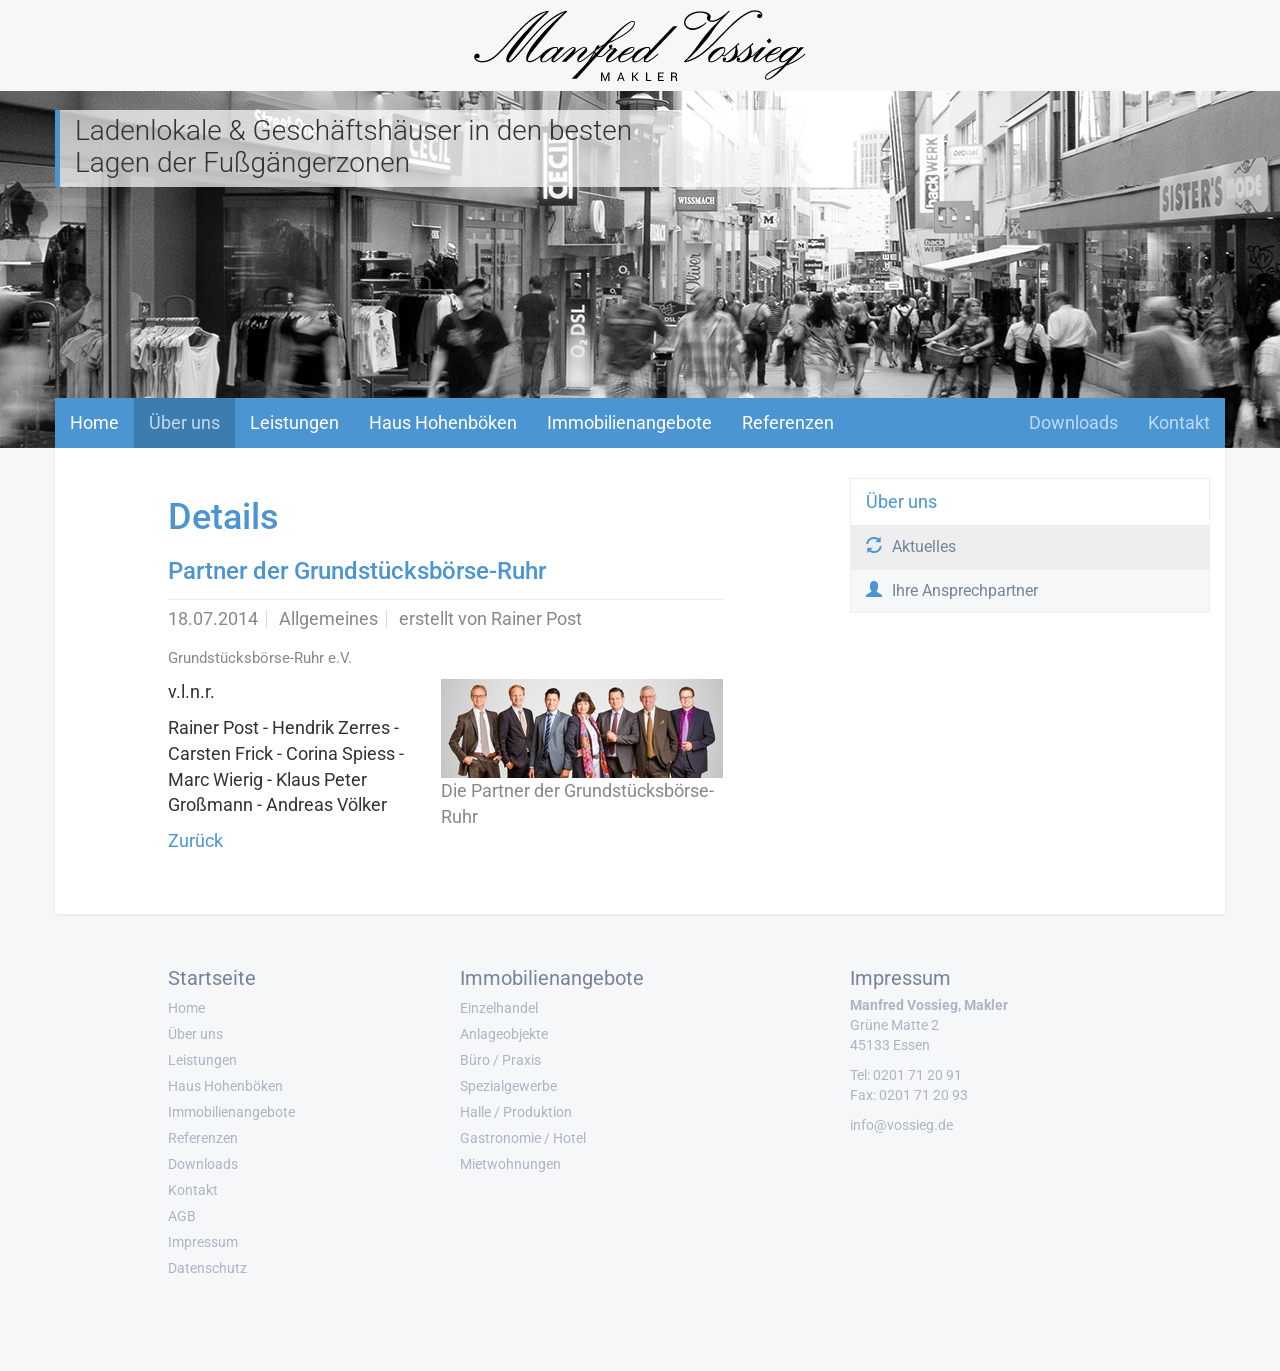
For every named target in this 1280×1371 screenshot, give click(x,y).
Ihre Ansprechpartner (952, 590)
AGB (182, 1216)
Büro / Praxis (500, 1060)
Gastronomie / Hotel (523, 1138)
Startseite (212, 978)
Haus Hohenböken (443, 422)
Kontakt (1179, 422)
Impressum (203, 1242)
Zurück (195, 840)
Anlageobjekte (504, 1034)
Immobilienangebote (629, 422)
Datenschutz (207, 1268)
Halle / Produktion (516, 1112)
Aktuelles (911, 546)
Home (94, 422)
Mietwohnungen (510, 1164)
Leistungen (294, 422)
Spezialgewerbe (508, 1086)
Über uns (184, 422)
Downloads (1073, 422)
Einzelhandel (499, 1008)
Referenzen (788, 422)
